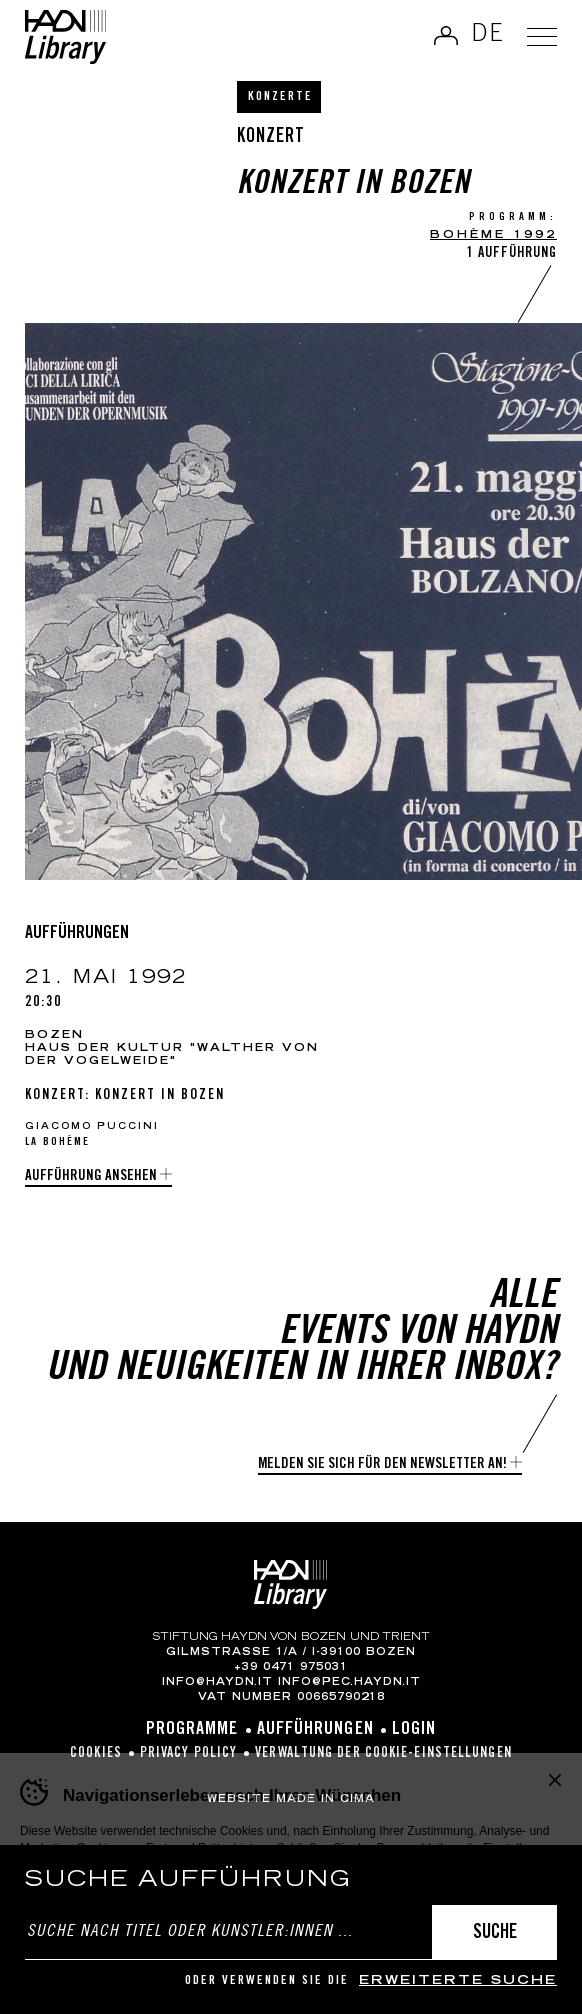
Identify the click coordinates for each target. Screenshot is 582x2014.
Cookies (96, 1754)
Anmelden (446, 35)
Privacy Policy (188, 1754)
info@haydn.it (217, 1683)
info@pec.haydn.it (349, 1683)
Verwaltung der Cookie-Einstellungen (383, 1754)
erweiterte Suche (458, 1981)
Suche (495, 1933)
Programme (192, 1730)
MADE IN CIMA (325, 1800)
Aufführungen (315, 1730)
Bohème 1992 (493, 235)
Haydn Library (65, 37)
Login (414, 1730)
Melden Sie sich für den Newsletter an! (382, 1464)
